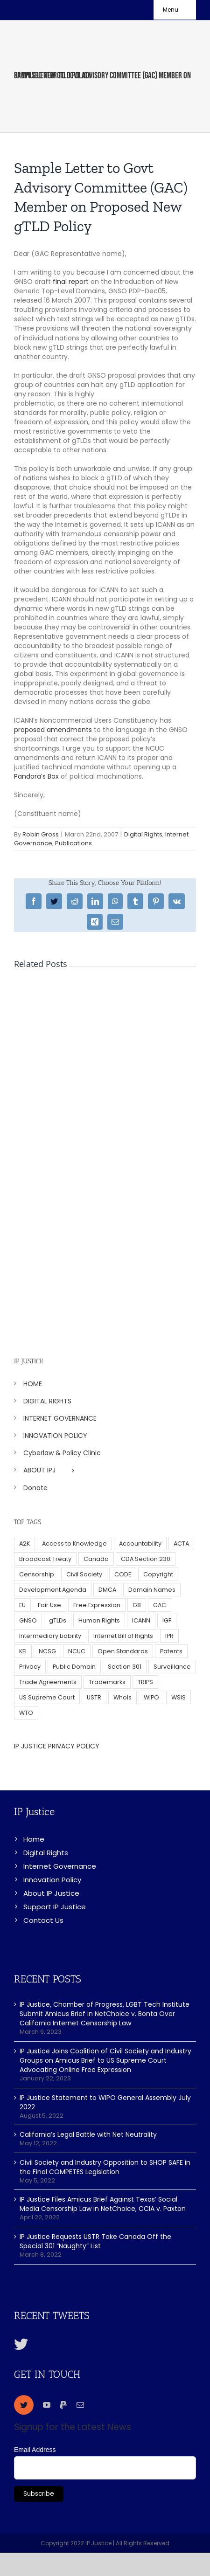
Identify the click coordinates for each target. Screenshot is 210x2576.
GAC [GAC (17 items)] (159, 1605)
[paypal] (63, 2405)
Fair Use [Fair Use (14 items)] (49, 1605)
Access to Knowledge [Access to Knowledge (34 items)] (74, 1543)
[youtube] (46, 2405)
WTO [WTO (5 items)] (26, 1713)
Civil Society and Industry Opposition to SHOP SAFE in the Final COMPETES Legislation (105, 2167)
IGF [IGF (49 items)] (166, 1620)
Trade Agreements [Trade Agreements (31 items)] (48, 1682)
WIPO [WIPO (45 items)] (151, 1697)
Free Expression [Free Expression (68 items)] (96, 1605)
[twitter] (24, 2405)
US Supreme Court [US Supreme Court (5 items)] (47, 1697)
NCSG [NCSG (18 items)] (47, 1651)
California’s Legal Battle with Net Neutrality (88, 2134)
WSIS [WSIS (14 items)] (178, 1697)
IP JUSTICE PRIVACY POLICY (56, 1746)
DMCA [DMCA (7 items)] (107, 1590)
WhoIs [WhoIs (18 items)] (122, 1697)
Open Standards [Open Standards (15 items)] (123, 1651)
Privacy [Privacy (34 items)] (30, 1667)
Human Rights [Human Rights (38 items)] (99, 1620)
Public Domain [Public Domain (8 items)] (74, 1667)
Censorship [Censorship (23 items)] (36, 1574)
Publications (73, 843)
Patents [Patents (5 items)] (171, 1651)
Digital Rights (143, 834)
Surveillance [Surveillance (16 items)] (172, 1667)
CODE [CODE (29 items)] (122, 1574)
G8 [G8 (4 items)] (137, 1605)
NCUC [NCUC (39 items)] (76, 1651)
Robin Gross (40, 834)
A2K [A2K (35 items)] (24, 1543)
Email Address (35, 2449)
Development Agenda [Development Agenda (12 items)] (52, 1590)
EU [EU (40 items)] (22, 1605)
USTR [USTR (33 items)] (94, 1697)
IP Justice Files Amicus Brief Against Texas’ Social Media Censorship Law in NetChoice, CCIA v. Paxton (103, 2204)
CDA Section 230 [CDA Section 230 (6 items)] (145, 1559)
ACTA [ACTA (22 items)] (181, 1543)
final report (71, 281)
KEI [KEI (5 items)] (23, 1651)
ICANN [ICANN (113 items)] (141, 1620)
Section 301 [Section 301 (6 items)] (124, 1667)
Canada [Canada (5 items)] (96, 1559)
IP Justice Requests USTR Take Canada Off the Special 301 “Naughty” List (95, 2241)
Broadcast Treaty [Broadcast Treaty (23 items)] (45, 1559)
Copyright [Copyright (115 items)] (158, 1574)
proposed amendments (53, 729)
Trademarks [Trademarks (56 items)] (107, 1682)
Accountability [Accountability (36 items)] (140, 1543)
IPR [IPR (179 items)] (169, 1636)
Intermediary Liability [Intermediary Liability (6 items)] (50, 1636)
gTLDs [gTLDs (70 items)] (57, 1620)
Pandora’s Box (36, 776)
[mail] (80, 2405)
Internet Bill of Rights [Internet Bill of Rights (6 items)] (123, 1636)
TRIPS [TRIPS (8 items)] (145, 1682)
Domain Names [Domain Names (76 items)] (151, 1590)
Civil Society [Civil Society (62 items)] (84, 1574)
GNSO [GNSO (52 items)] (28, 1620)
